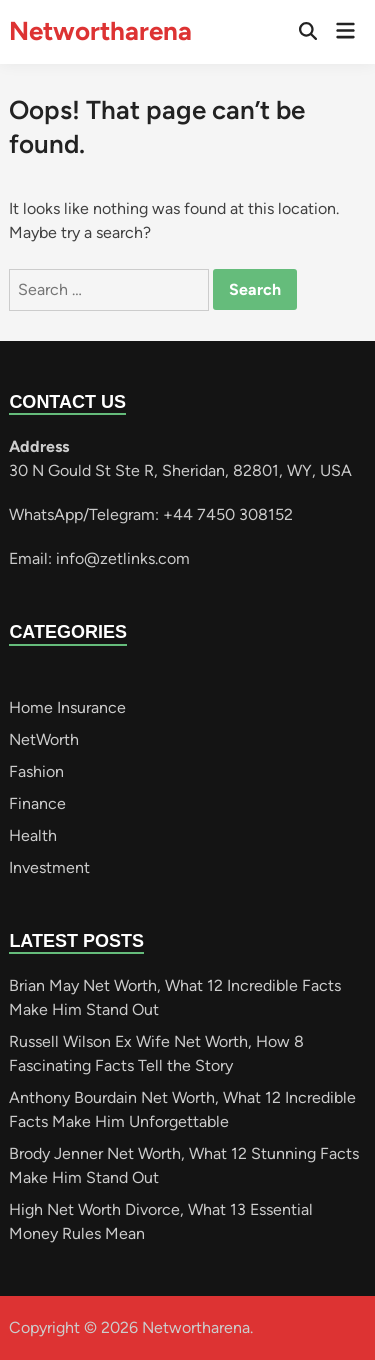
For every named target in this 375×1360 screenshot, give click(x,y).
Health (33, 835)
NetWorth (44, 739)
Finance (37, 803)
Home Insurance (67, 707)
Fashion (36, 771)
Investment (49, 867)
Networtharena (100, 31)
